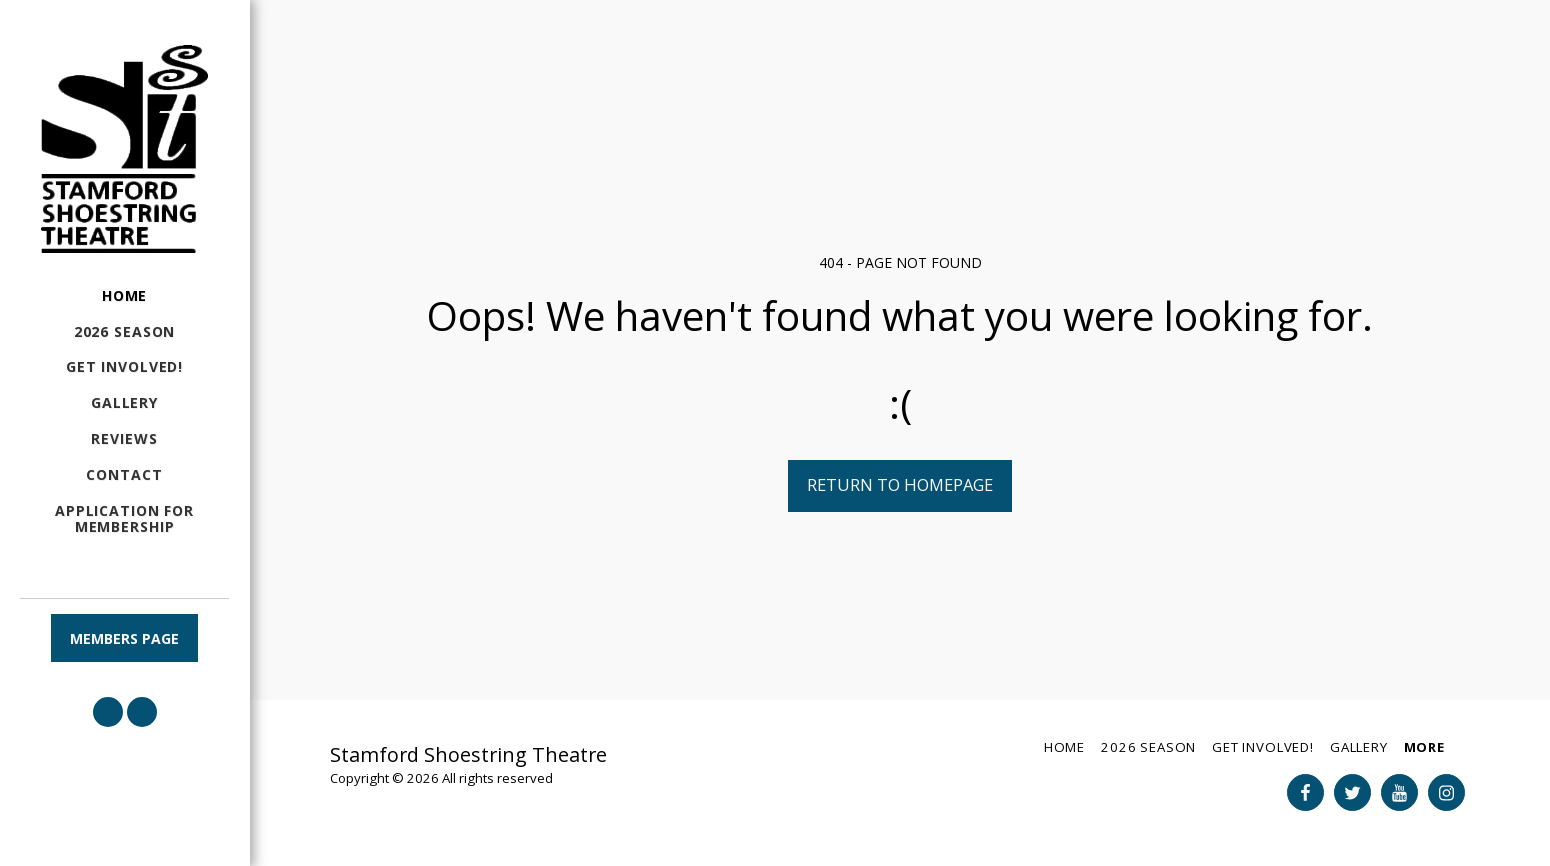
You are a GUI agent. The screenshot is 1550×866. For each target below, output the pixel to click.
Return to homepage (900, 484)
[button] (108, 712)
